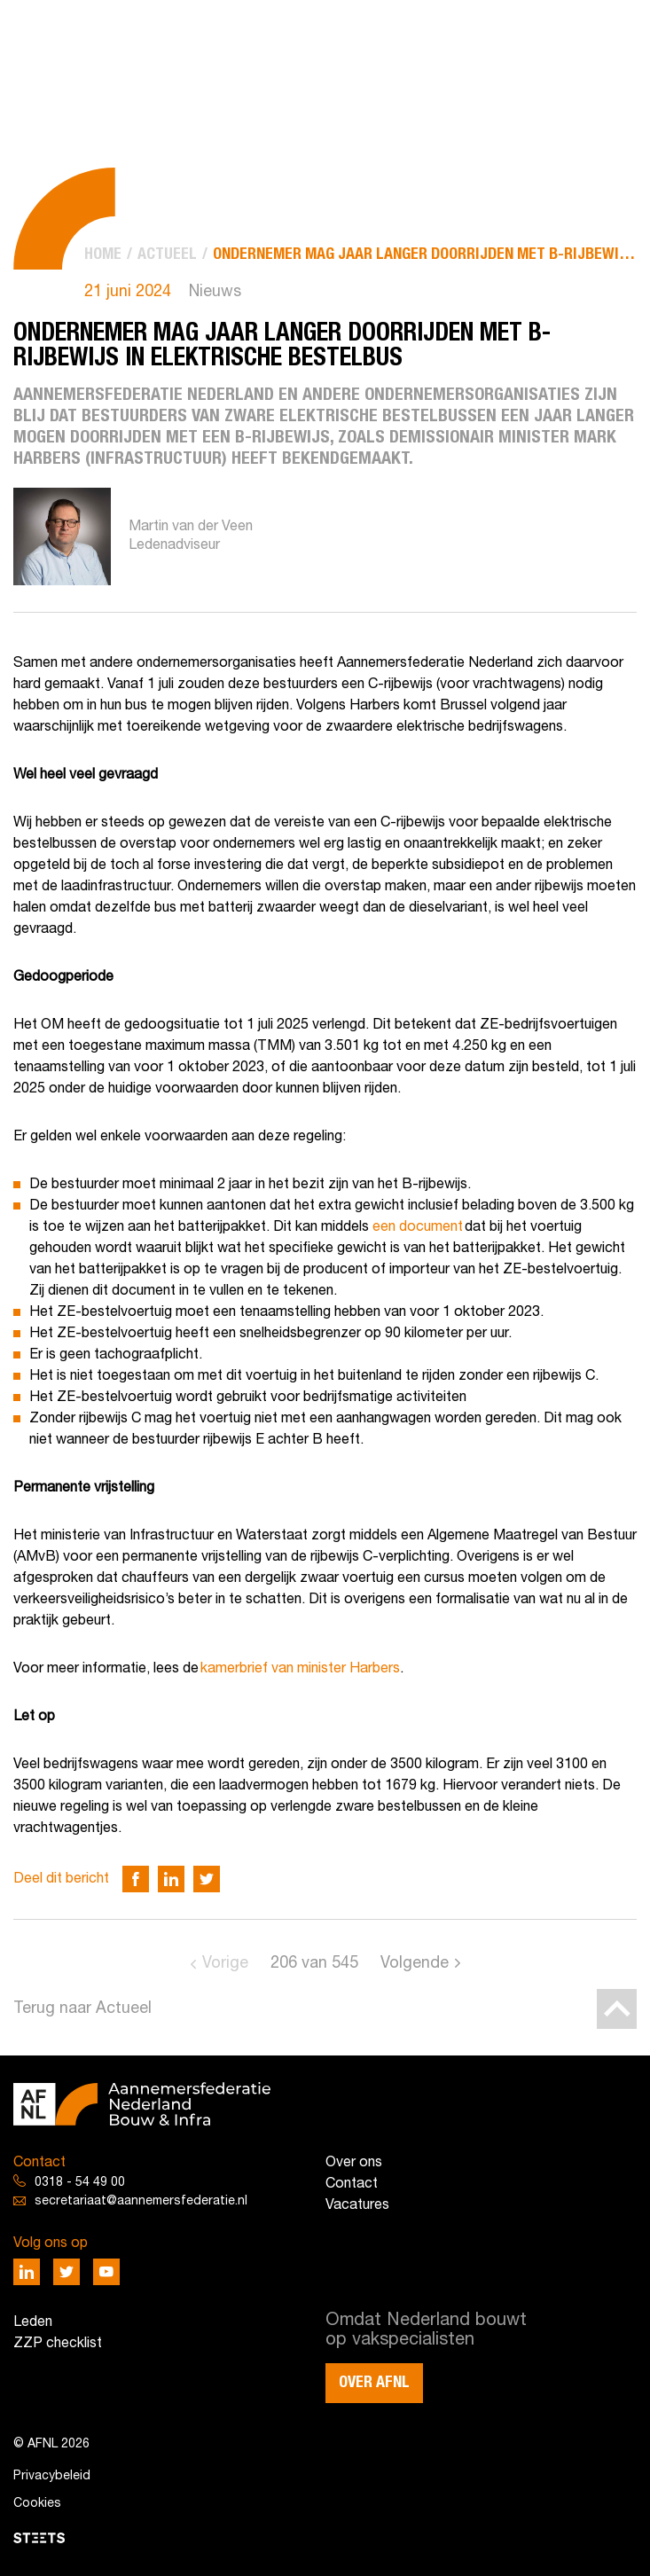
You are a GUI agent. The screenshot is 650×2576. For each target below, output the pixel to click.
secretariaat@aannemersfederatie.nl (141, 2201)
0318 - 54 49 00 (80, 2182)
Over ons (353, 2163)
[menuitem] (102, 255)
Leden (32, 2322)
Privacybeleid (51, 2476)
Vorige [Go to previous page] (225, 1963)
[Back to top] (617, 2009)
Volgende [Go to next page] (414, 1963)
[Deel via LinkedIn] (171, 1879)
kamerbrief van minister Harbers (300, 1669)
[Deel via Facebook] (135, 1879)
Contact (351, 2184)
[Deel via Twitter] (206, 1879)
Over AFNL (374, 2383)
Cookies (37, 2503)
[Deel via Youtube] (106, 2272)
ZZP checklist (57, 2343)
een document (417, 1227)
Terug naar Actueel (82, 2008)
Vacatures (357, 2205)
